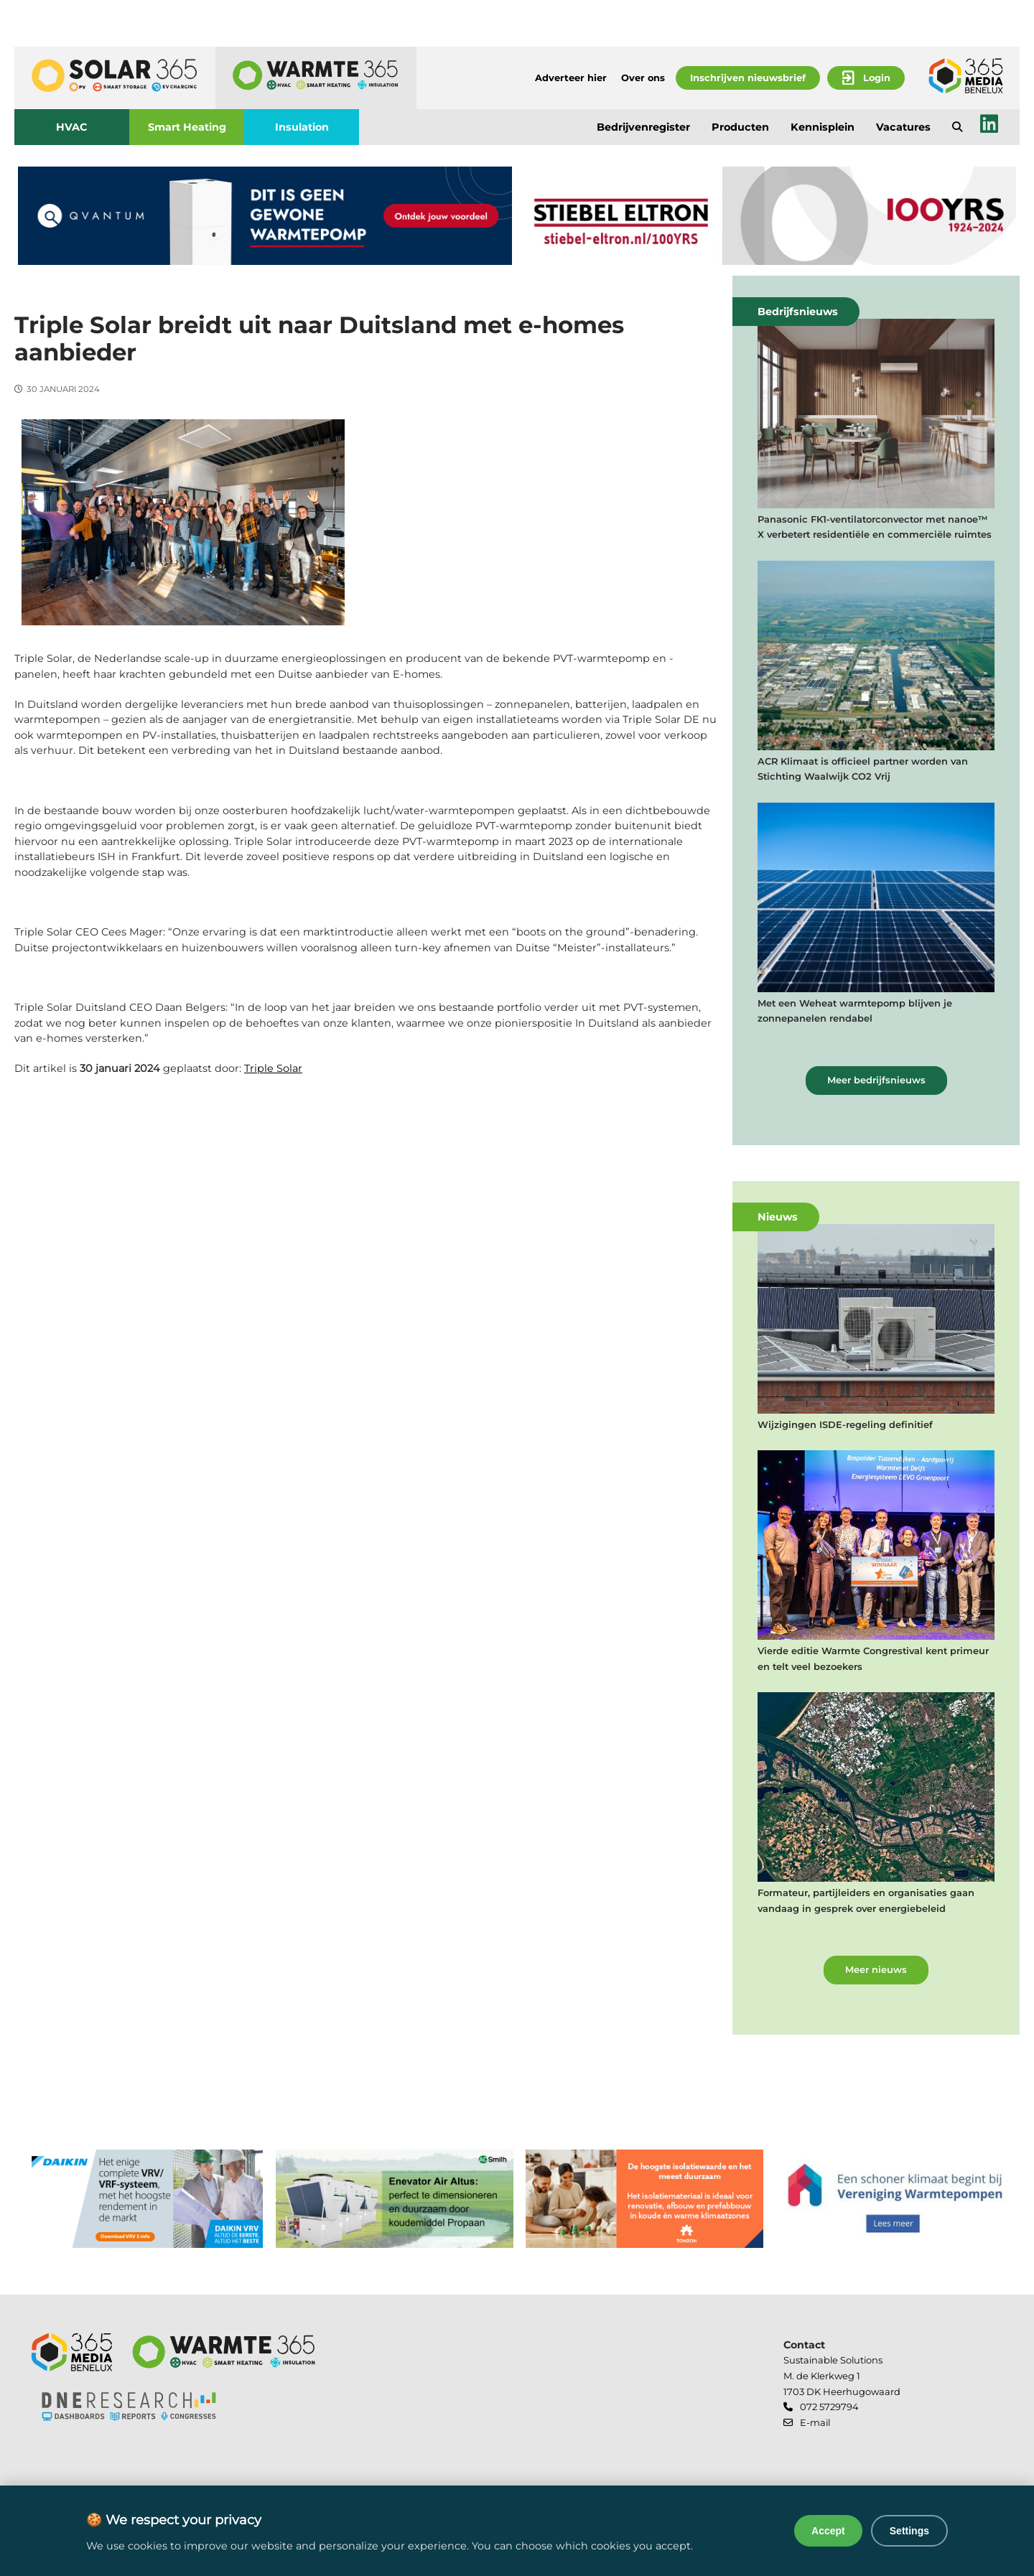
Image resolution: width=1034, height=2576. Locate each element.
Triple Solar (273, 1068)
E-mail (815, 2422)
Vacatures (903, 127)
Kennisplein (822, 127)
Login (876, 77)
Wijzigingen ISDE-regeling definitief (845, 1424)
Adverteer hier (571, 77)
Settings (909, 2531)
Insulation (302, 127)
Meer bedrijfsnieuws (876, 1080)
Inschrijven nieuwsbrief (748, 77)
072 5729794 (829, 2406)
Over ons (643, 77)
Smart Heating (187, 127)
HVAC (72, 127)
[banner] (265, 216)
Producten (740, 127)
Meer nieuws (876, 1969)
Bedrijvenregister (643, 127)
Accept (828, 2531)
